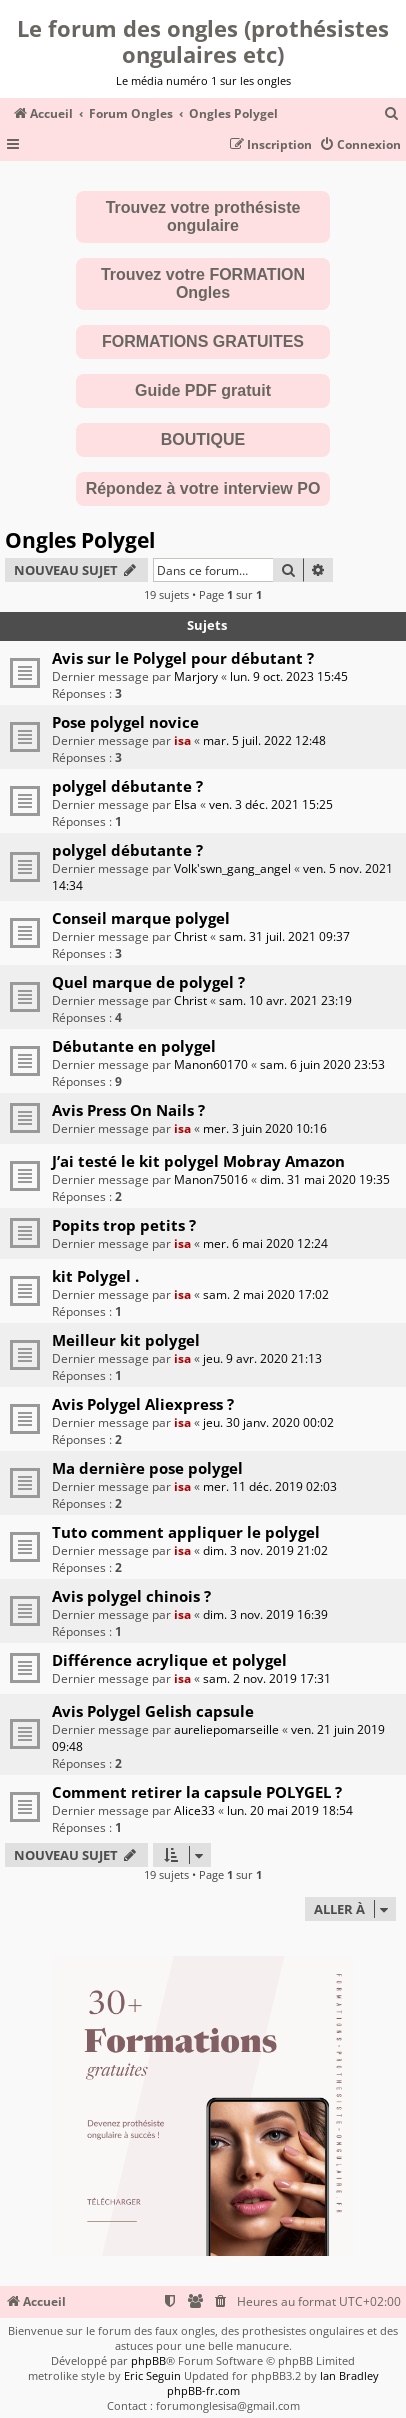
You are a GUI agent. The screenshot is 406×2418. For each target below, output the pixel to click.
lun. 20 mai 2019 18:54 (290, 1810)
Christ (190, 936)
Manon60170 (211, 1064)
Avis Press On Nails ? (128, 1110)
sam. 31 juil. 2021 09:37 (284, 936)
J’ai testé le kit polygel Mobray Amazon (198, 1161)
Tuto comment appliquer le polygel (186, 1532)
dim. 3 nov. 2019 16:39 (265, 1614)
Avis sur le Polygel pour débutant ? (183, 658)
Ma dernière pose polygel (147, 1468)
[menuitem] (392, 114)
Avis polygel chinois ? (131, 1596)
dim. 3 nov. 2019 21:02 (265, 1550)
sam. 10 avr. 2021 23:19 (285, 1000)
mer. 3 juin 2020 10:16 (265, 1128)
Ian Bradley (349, 2375)
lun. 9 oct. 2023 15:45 (289, 676)
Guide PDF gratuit (203, 390)
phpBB (148, 2360)
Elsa (185, 804)
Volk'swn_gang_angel (232, 868)
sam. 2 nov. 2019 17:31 (267, 1678)
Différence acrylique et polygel (169, 1660)
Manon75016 (211, 1179)
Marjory (196, 676)
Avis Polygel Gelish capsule (153, 1711)
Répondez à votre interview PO (203, 488)
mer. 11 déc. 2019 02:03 (270, 1486)
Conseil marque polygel (141, 918)
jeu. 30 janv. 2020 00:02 (268, 1422)
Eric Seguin (152, 2375)
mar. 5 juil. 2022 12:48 (264, 740)
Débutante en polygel (134, 1046)
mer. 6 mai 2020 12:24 (265, 1243)
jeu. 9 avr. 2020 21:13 (262, 1358)
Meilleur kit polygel (126, 1340)
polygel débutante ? (127, 786)
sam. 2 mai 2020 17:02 (266, 1294)
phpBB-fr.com (203, 2390)
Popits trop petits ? (124, 1225)
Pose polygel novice (125, 722)
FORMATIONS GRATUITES (203, 341)
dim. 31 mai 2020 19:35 (325, 1179)
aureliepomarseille (226, 1729)
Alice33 (194, 1810)
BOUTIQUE (203, 439)
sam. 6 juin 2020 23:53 (322, 1064)
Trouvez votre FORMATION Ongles (203, 283)
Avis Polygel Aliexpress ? (143, 1404)
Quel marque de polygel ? (148, 982)
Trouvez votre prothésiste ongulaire (203, 216)
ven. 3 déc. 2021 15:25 (271, 804)
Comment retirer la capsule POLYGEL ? (197, 1792)
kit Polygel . (95, 1276)
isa (182, 740)
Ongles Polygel (80, 540)
